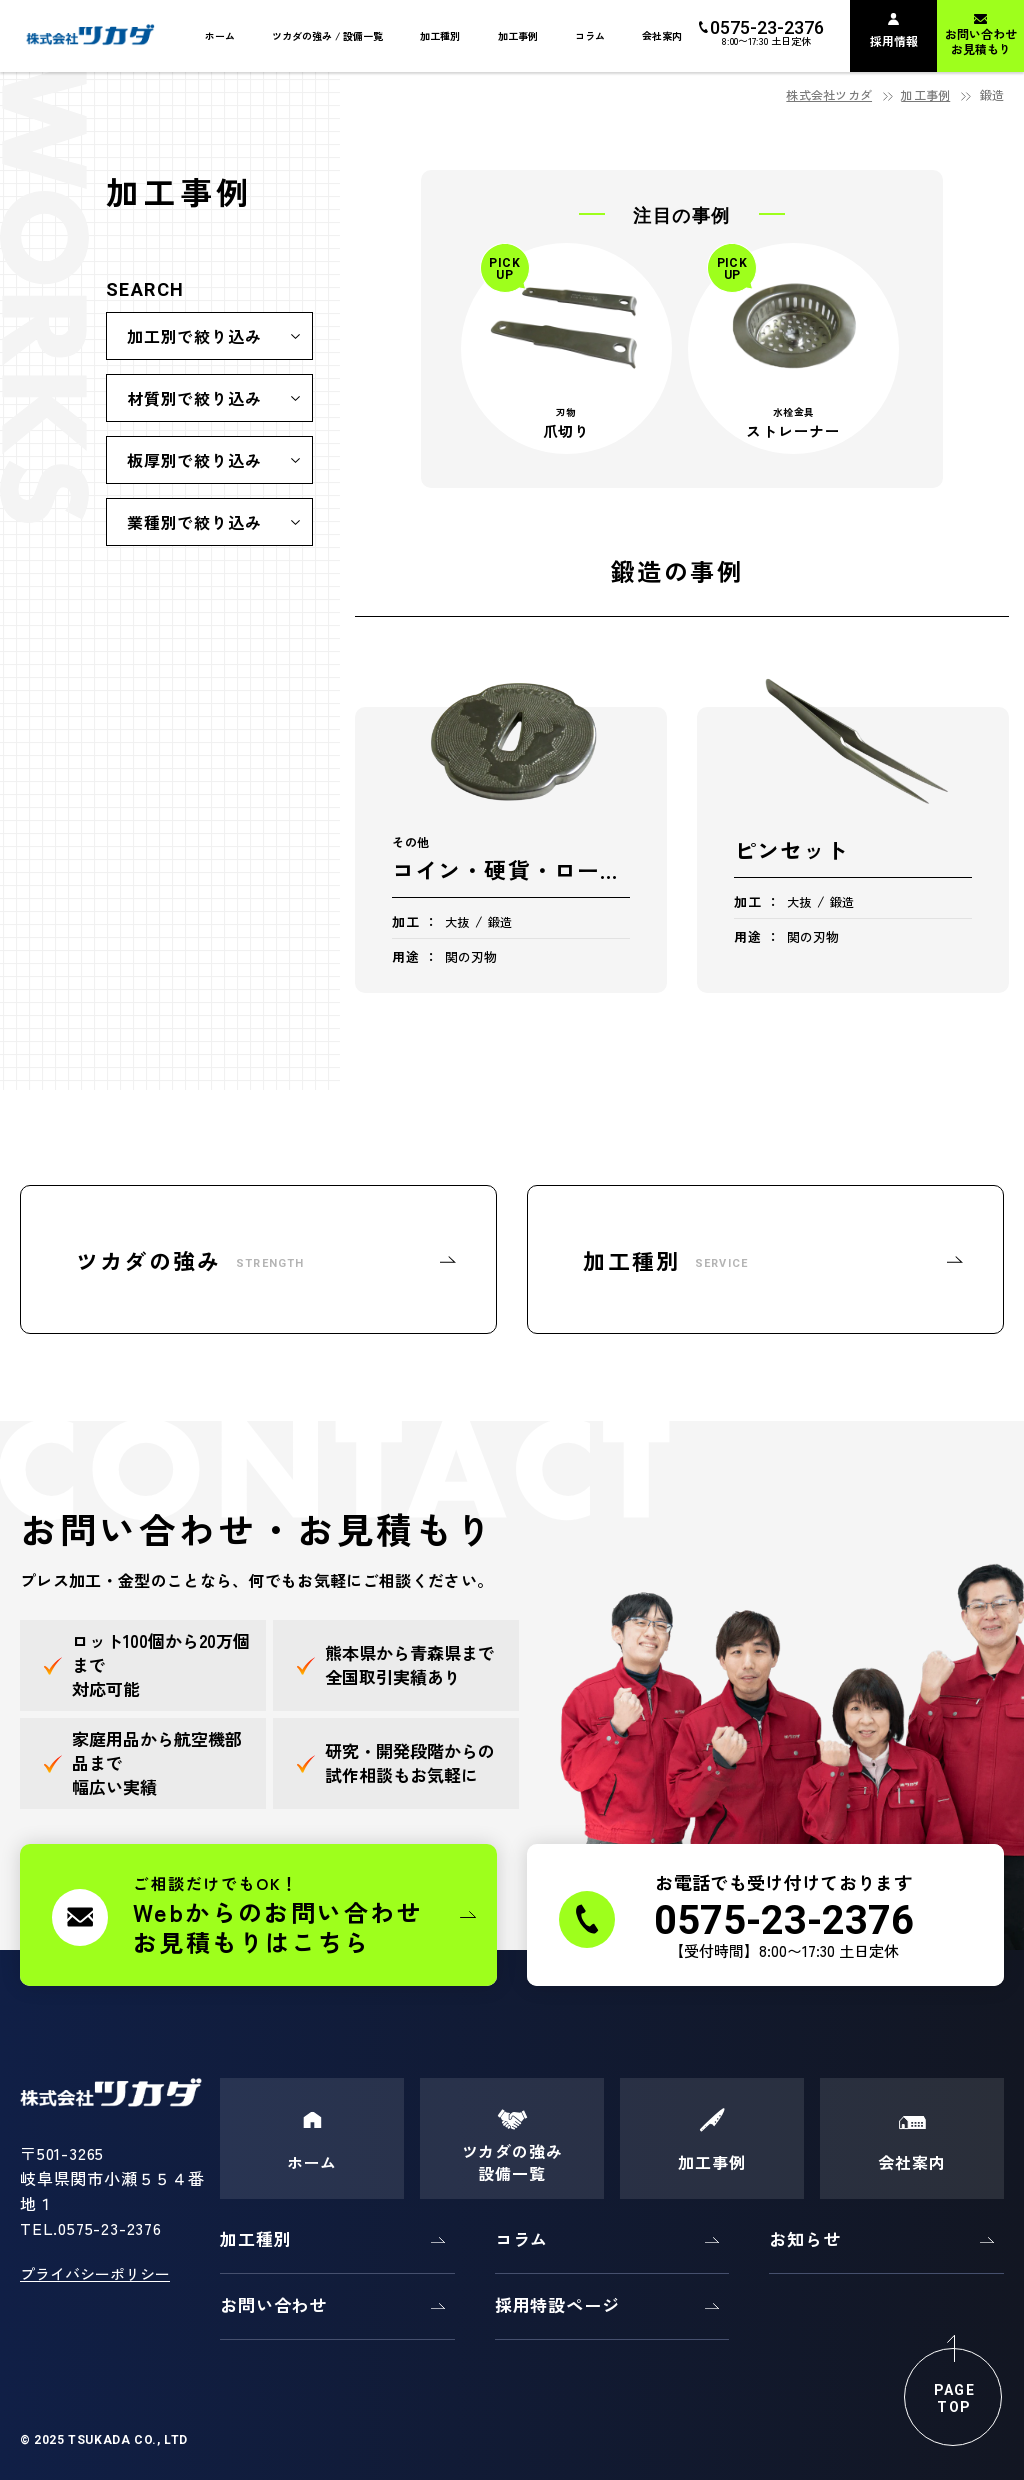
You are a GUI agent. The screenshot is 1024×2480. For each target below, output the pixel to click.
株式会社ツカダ (829, 94)
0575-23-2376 (110, 2228)
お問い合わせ (273, 2304)
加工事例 (925, 94)
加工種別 (255, 2238)
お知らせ (804, 2238)
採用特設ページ (557, 2304)
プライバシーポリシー (95, 2273)
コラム (522, 2238)
